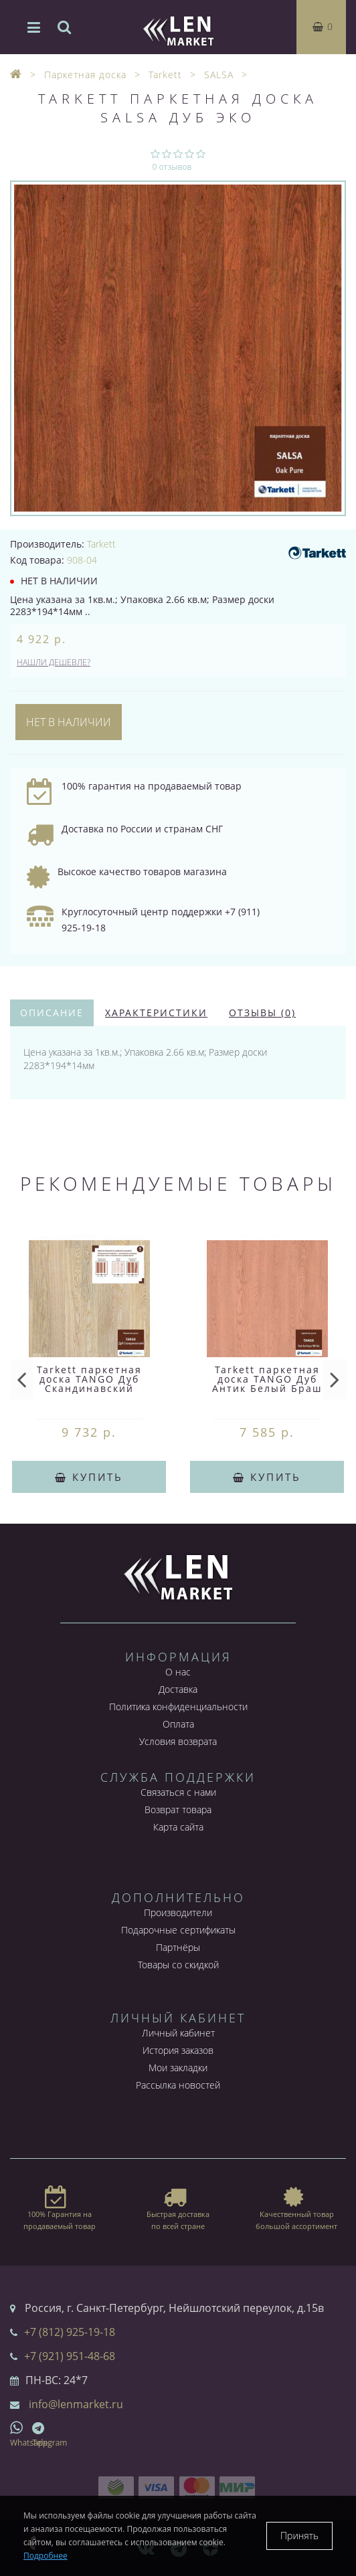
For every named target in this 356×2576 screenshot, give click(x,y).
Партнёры (178, 1947)
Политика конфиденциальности (178, 1706)
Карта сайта (178, 1827)
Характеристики (156, 1012)
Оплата (178, 1724)
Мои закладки (178, 2067)
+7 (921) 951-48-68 (69, 2356)
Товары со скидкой (178, 1964)
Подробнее (45, 2555)
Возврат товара (178, 1809)
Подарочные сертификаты (178, 1929)
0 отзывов (172, 166)
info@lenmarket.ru (76, 2404)
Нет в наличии (68, 722)
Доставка (178, 1689)
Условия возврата (178, 1741)
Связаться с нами (178, 1792)
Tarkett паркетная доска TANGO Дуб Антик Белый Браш (267, 1379)
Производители (178, 1912)
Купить (89, 1477)
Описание (52, 1012)
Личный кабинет (178, 2032)
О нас (178, 1671)
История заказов (178, 2050)
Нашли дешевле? (53, 662)
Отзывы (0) (262, 1012)
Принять (299, 2535)
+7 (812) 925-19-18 (69, 2332)
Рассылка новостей (178, 2085)
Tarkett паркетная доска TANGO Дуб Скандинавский (89, 1379)
